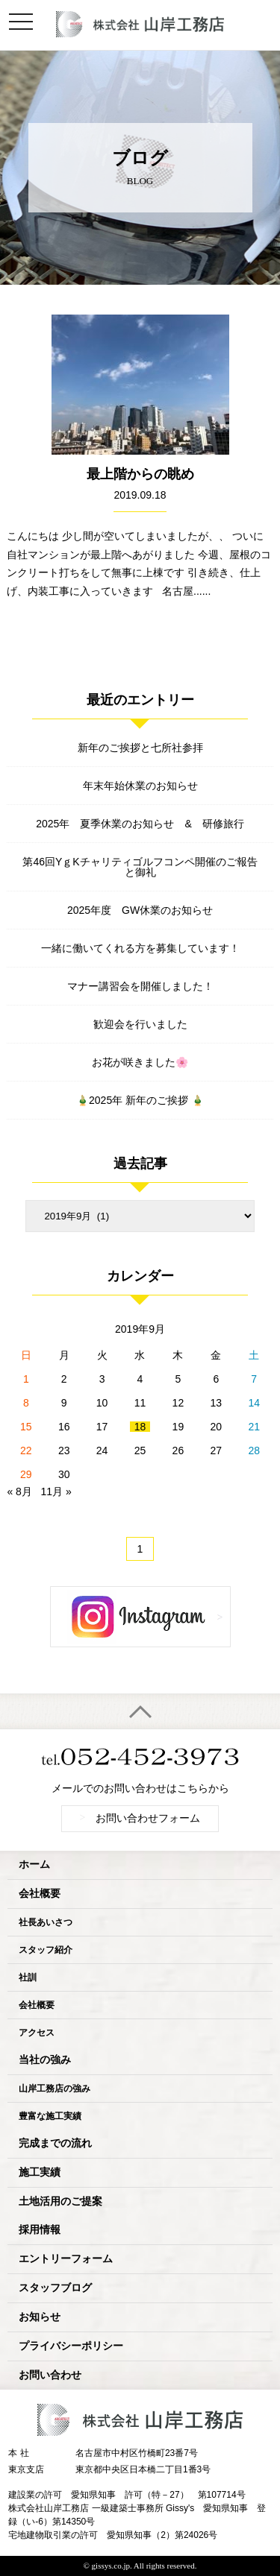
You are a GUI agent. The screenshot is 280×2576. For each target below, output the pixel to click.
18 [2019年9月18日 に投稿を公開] (140, 1426)
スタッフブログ (55, 2288)
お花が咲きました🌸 (140, 1062)
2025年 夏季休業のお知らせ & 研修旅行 (139, 824)
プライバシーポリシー (71, 2346)
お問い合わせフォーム (140, 1818)
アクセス (37, 2032)
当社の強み (45, 2059)
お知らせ (39, 2317)
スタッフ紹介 (45, 1950)
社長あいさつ (45, 1922)
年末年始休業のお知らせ (140, 786)
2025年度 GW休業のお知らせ (140, 910)
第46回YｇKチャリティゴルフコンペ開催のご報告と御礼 (139, 867)
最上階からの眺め (140, 474)
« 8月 (19, 1491)
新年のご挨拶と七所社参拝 (140, 748)
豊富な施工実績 (50, 2116)
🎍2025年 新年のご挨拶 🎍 (140, 1100)
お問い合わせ (50, 2375)
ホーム (34, 1864)
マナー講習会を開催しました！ (140, 986)
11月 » (56, 1491)
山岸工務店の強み (54, 2088)
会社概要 (39, 1893)
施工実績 (39, 2172)
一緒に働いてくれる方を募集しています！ (140, 948)
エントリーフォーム (66, 2258)
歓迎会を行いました (140, 1024)
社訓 (28, 1977)
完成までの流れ (55, 2143)
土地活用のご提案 (60, 2201)
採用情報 (39, 2229)
